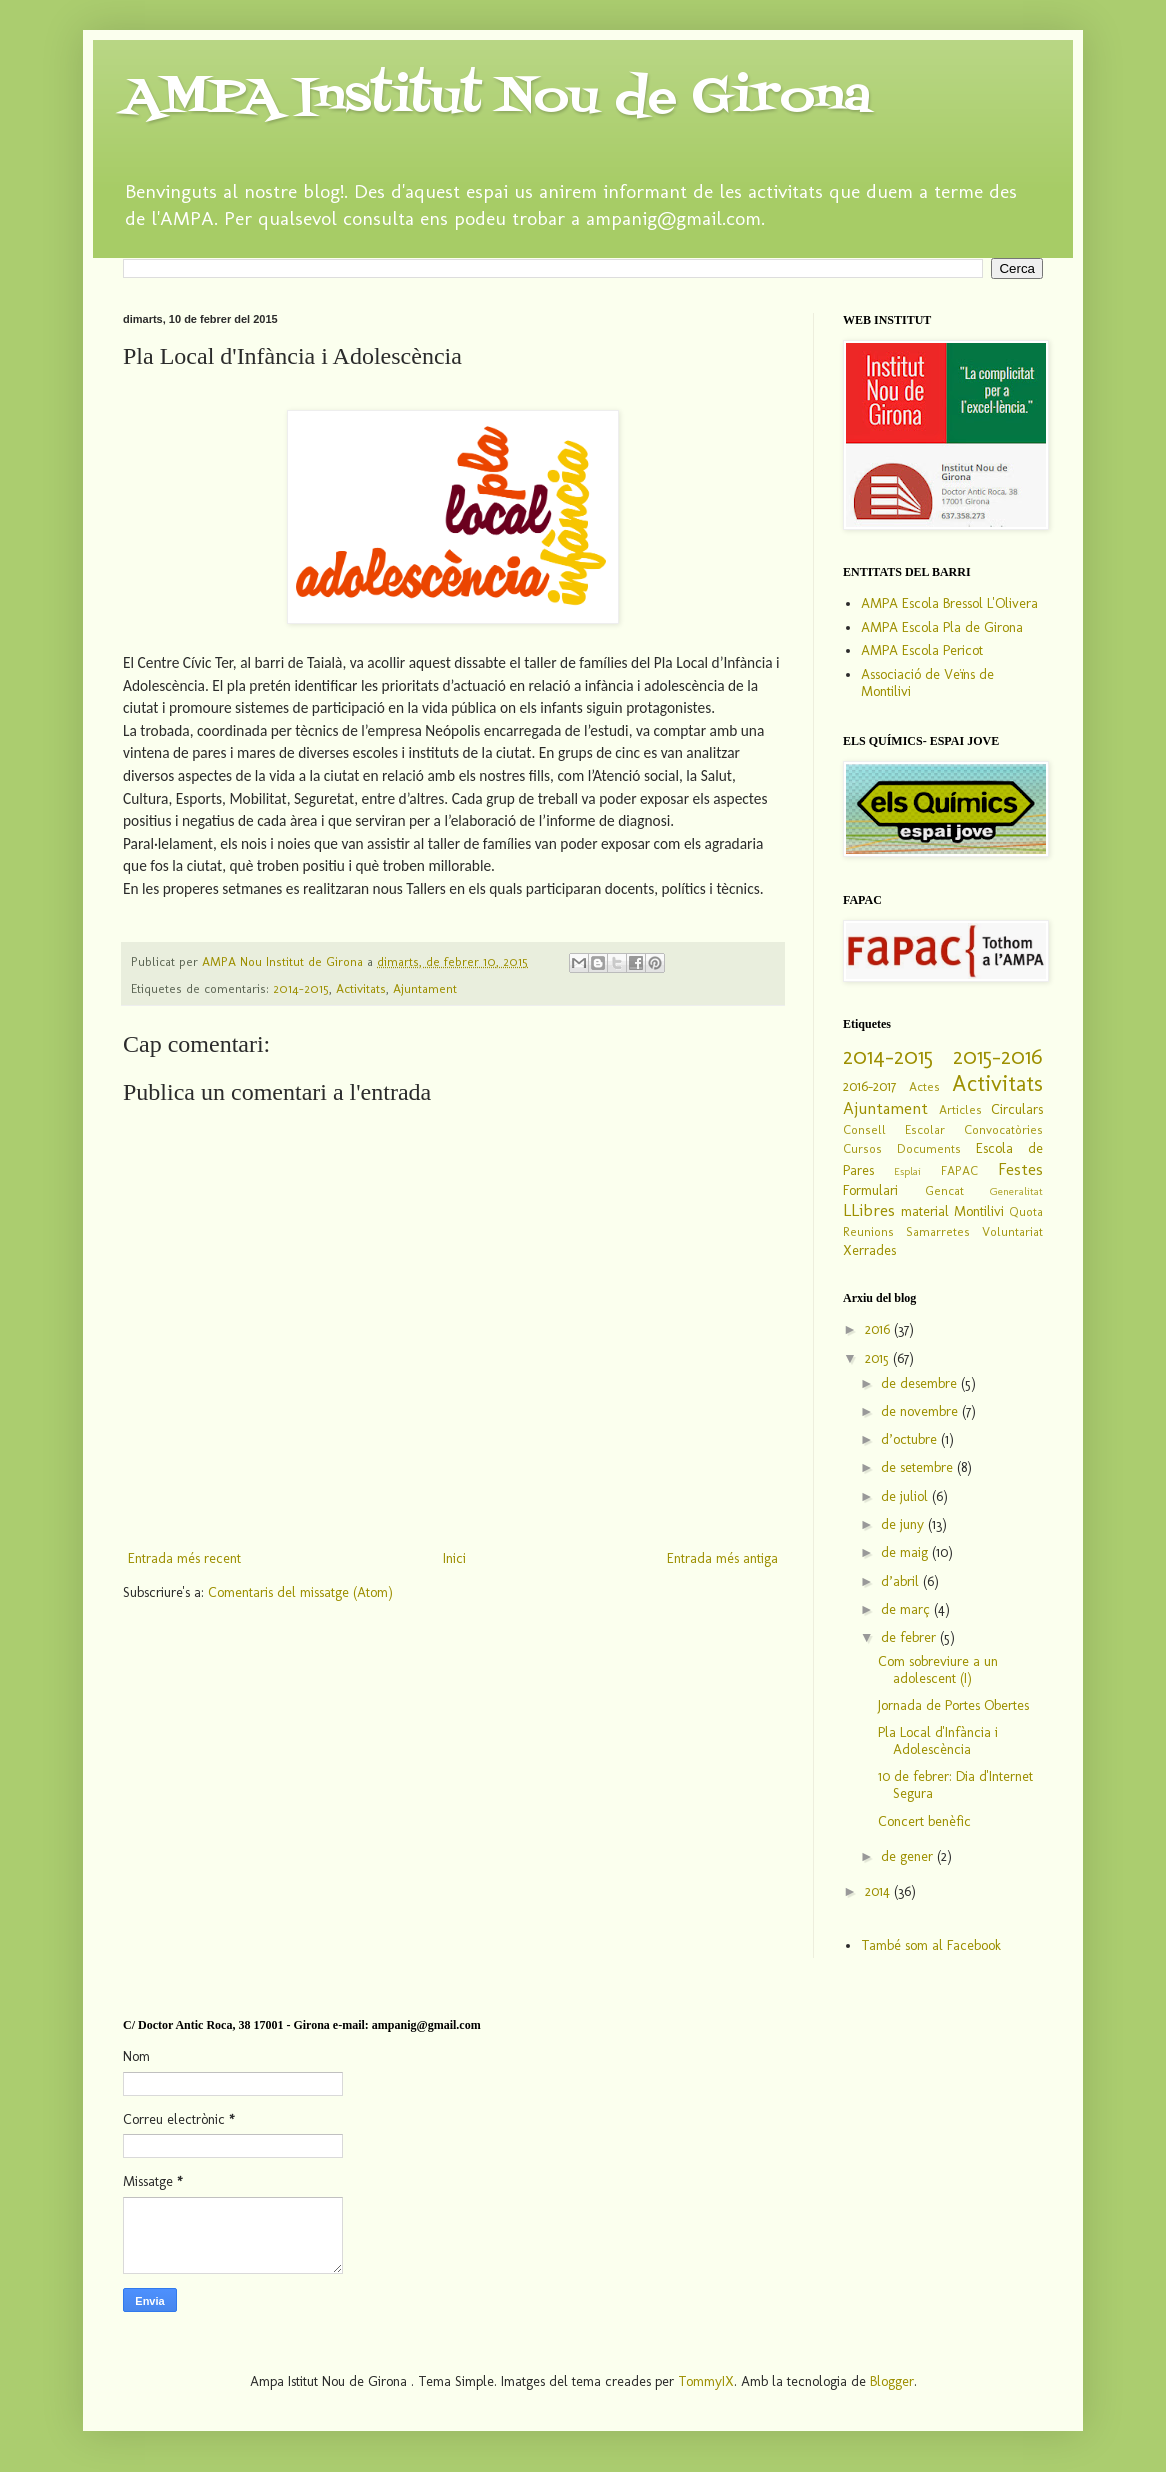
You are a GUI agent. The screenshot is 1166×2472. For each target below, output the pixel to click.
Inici (454, 1558)
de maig (906, 1552)
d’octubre (911, 1439)
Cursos (862, 1148)
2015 (879, 1358)
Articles (960, 1109)
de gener (909, 1856)
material (925, 1211)
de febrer (910, 1637)
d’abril (902, 1581)
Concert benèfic (924, 1821)
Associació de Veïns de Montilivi (927, 683)
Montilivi (979, 1211)
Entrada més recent (184, 1558)
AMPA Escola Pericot (922, 650)
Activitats (361, 988)
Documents (929, 1148)
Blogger (892, 2381)
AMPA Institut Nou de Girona (497, 98)
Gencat (944, 1190)
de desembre (921, 1383)
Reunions (868, 1231)
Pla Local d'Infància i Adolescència (938, 1741)
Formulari (870, 1190)
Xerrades (869, 1250)
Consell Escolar (894, 1129)
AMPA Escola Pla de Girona (942, 627)
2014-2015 (301, 988)
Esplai (907, 1171)
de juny (904, 1524)
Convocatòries (1003, 1129)
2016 (879, 1329)
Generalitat (1016, 1191)
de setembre (919, 1467)
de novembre (921, 1411)
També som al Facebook (931, 1945)
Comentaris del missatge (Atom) (300, 1592)
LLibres (869, 1210)
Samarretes (938, 1231)
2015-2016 (998, 1056)
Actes (924, 1086)
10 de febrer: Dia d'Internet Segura (955, 1785)
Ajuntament (425, 988)
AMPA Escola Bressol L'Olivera (949, 603)
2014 (879, 1891)
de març (907, 1609)
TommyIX (706, 2381)
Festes (1020, 1169)
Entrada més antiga (722, 1558)
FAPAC (959, 1170)
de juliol (906, 1496)
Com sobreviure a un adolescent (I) (938, 1670)
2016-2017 (869, 1086)
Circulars (1017, 1109)
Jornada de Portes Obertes (953, 1705)
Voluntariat (1012, 1231)
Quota (1026, 1211)
